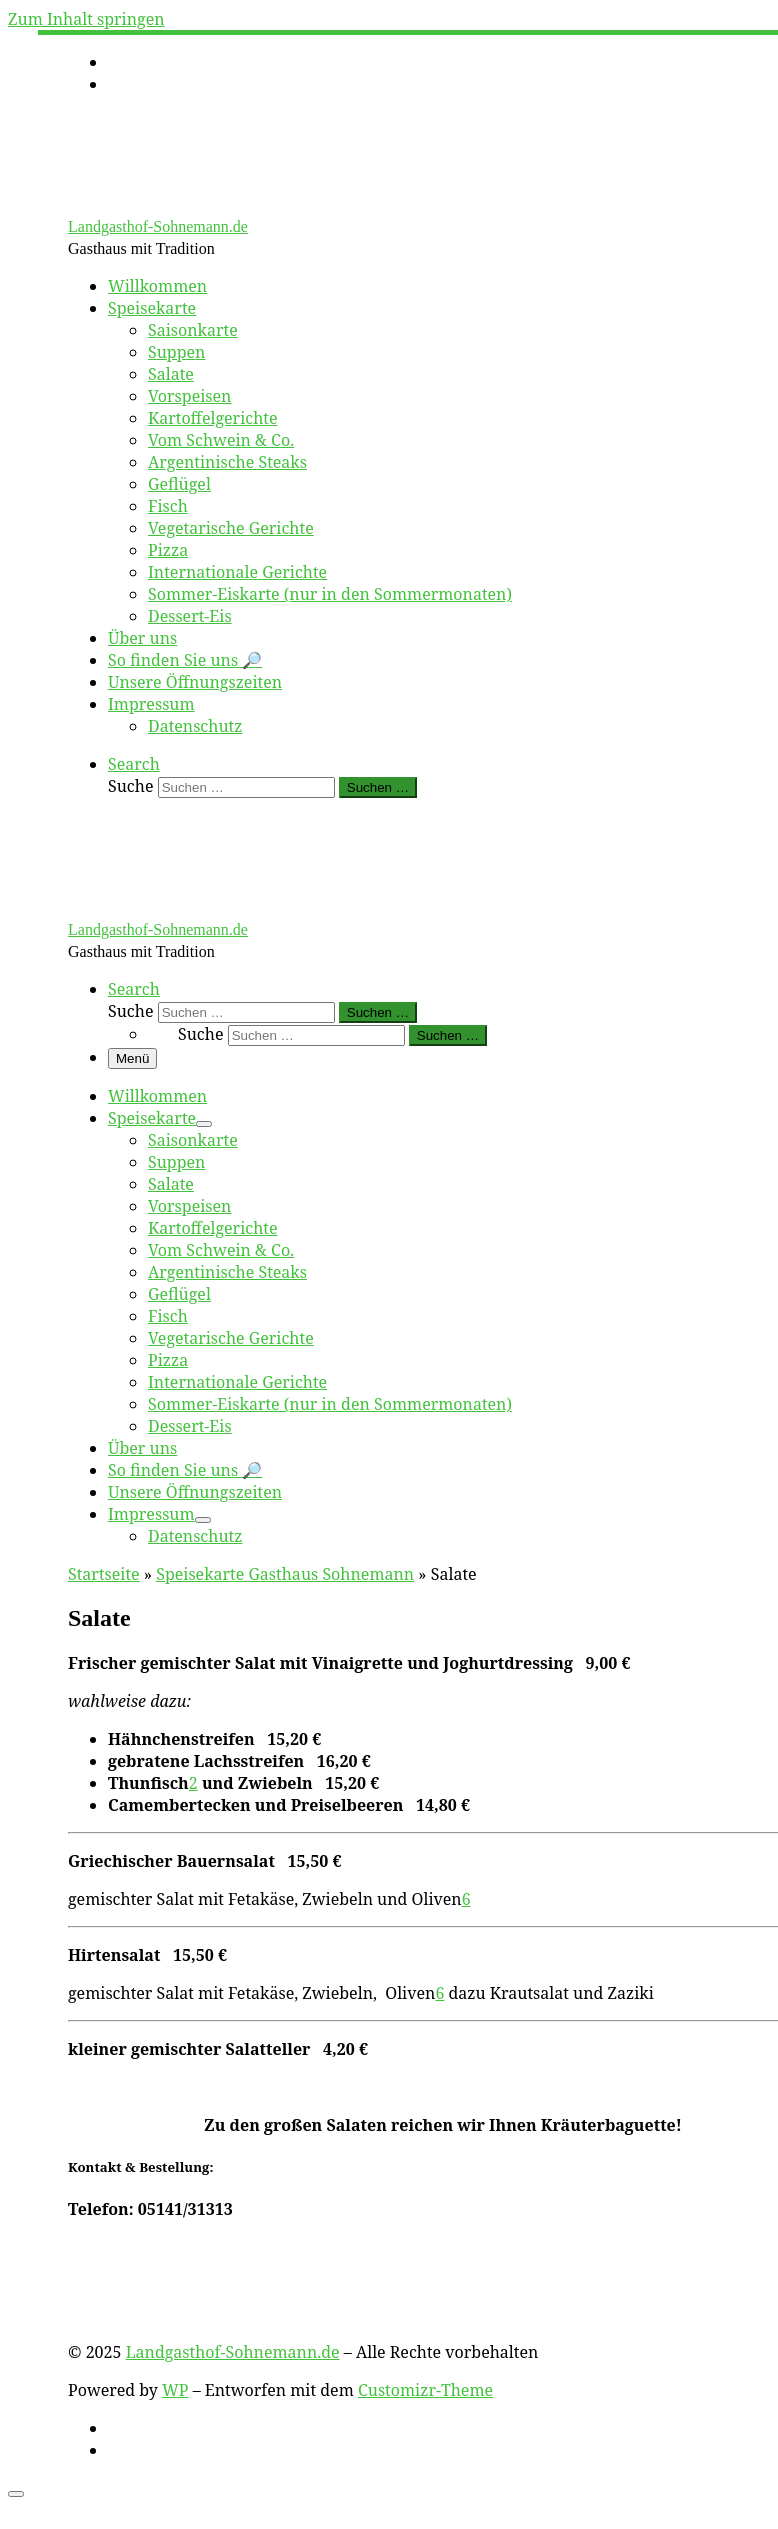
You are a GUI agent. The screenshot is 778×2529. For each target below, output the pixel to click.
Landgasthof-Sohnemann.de (233, 2352)
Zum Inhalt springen (86, 19)
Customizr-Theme (425, 2390)
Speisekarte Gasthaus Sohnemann (285, 1574)
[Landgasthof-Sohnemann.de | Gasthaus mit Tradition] (193, 205)
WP (175, 2390)
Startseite (104, 1574)
